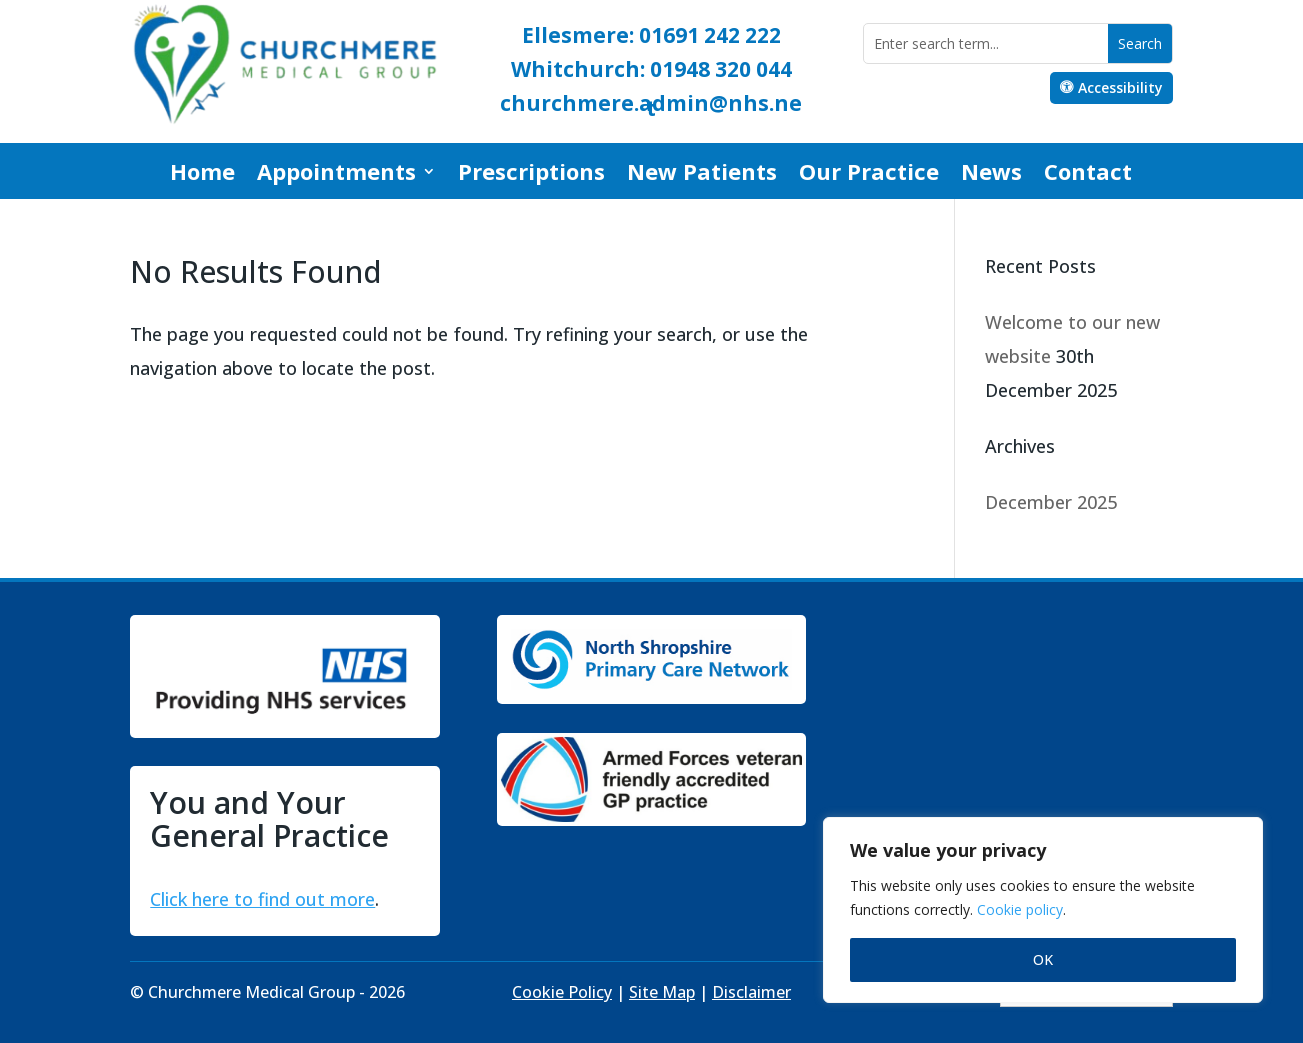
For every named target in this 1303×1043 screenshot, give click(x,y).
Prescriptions (531, 175)
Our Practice (869, 175)
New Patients (702, 175)
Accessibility (1120, 87)
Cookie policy (1020, 909)
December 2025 (1051, 502)
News (991, 175)
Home (202, 175)
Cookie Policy (562, 992)
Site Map (662, 992)
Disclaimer (751, 992)
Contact (1088, 175)
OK (1043, 959)
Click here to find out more (262, 899)
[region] (1043, 910)
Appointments (336, 175)
